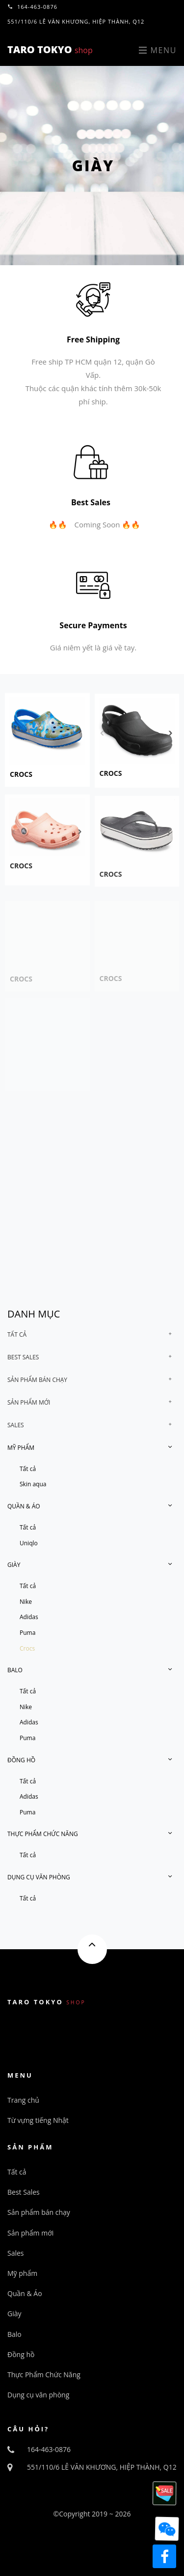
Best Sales (23, 1357)
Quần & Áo (23, 1506)
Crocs (27, 1648)
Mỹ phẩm (20, 1447)
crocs (21, 782)
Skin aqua (33, 1484)
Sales (15, 1425)
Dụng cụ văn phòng (38, 1877)
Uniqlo (29, 1543)
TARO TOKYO (50, 49)
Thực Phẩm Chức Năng (42, 1834)
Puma (27, 1632)
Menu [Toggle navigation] (158, 50)
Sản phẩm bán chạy (37, 1380)
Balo (15, 1670)
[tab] (92, 1334)
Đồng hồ (21, 1760)
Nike (26, 1601)
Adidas (29, 1617)
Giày (13, 1565)
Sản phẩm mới (28, 1402)
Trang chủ (23, 2100)
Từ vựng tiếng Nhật (38, 2120)
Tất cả (16, 1334)
